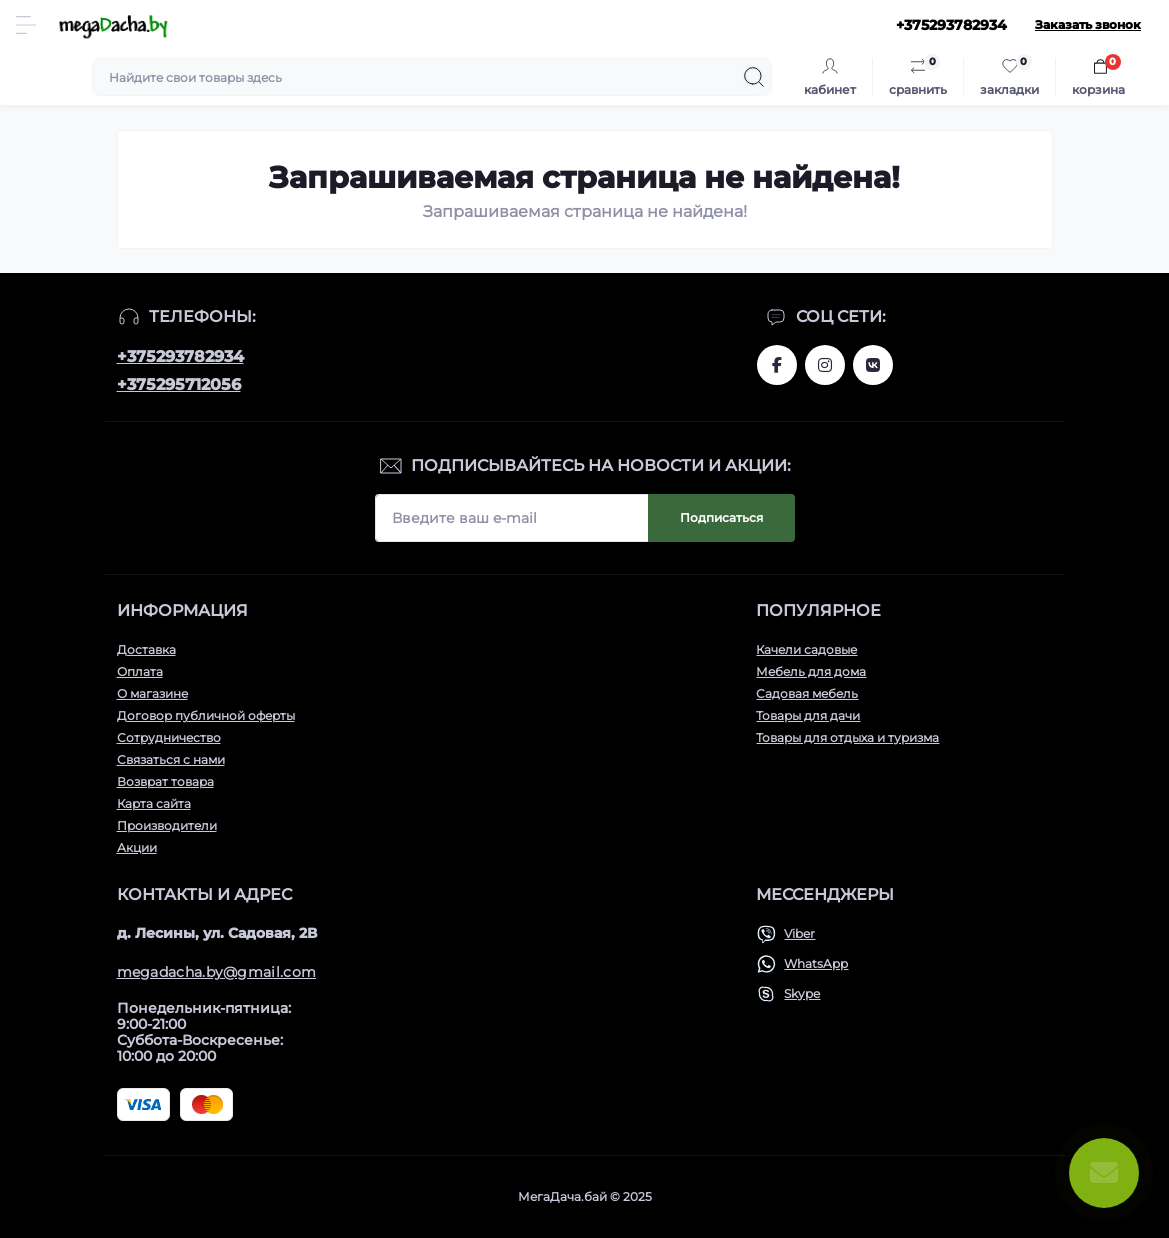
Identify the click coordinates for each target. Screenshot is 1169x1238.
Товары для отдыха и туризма (847, 737)
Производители (167, 825)
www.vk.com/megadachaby (873, 365)
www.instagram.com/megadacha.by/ (825, 365)
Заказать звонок (1088, 24)
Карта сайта (154, 803)
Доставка (146, 649)
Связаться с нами (171, 759)
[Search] (754, 77)
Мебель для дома (811, 671)
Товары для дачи (808, 715)
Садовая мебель (807, 693)
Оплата (140, 671)
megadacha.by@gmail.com (217, 972)
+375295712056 (179, 384)
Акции (137, 847)
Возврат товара (165, 781)
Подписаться (721, 517)
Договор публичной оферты (206, 715)
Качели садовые (806, 649)
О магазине (152, 693)
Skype (802, 993)
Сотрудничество (169, 737)
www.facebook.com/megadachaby (777, 365)
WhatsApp (816, 963)
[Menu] (26, 25)
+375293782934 (180, 356)
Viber (799, 933)
